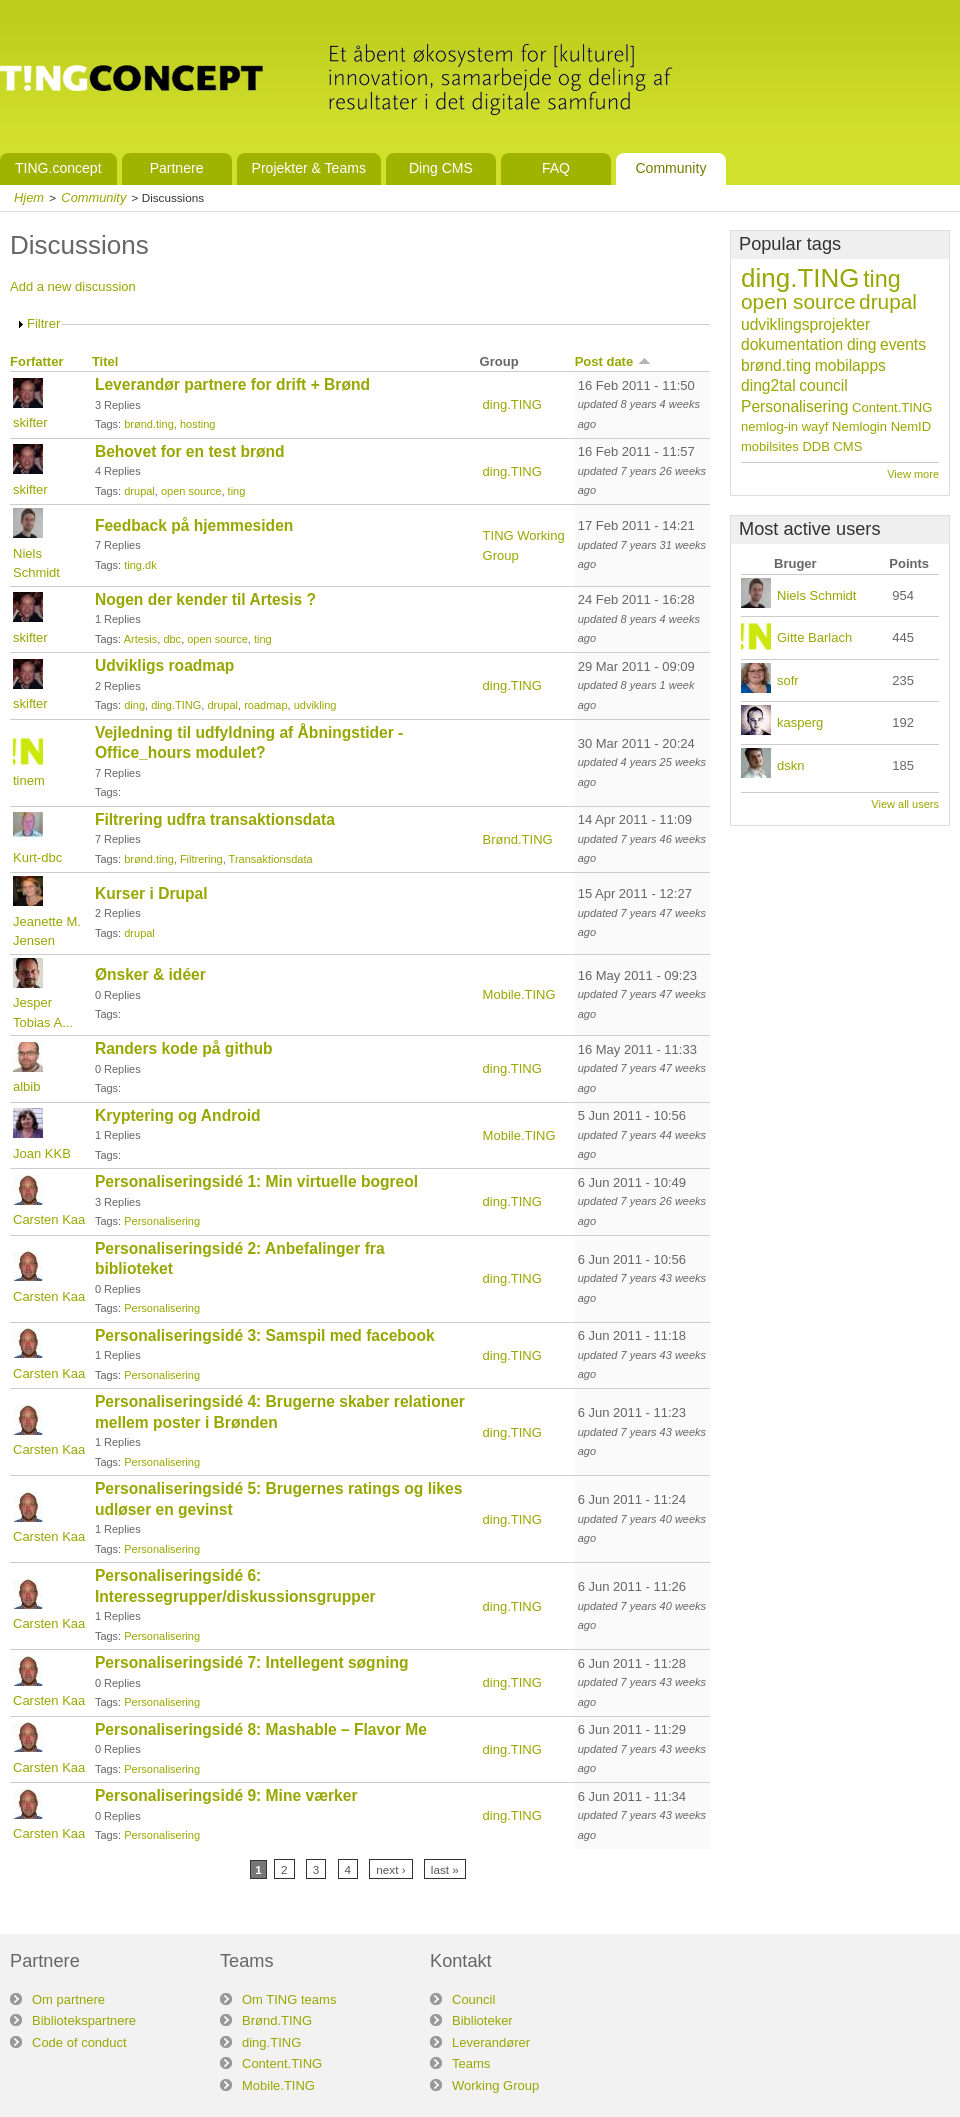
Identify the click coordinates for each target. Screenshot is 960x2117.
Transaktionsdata (271, 859)
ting (237, 491)
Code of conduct (79, 2042)
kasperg (800, 722)
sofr (788, 680)
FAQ (556, 168)
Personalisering (162, 1221)
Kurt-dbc (37, 857)
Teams (471, 2063)
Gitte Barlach (814, 637)
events (903, 344)
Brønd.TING (518, 839)
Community (670, 168)
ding (134, 705)
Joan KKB (42, 1153)
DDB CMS (832, 446)
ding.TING (512, 404)
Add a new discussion (73, 286)
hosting (197, 424)
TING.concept (58, 168)
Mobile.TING (519, 994)
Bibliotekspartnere (84, 2020)
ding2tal (768, 385)
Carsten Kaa (49, 1219)
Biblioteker (482, 2020)
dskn (790, 765)
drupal (139, 491)
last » (445, 1869)
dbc (172, 639)
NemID (911, 426)
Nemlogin (859, 426)
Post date (613, 361)
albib (26, 1086)
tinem (29, 780)
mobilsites (770, 446)
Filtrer (43, 323)
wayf (815, 426)
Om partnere (68, 1999)
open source (191, 491)
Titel (105, 361)
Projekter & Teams (309, 168)
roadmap (265, 705)
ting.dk (140, 565)
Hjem (29, 197)
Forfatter (36, 361)
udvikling (315, 705)
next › (390, 1869)
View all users (905, 804)
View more (913, 474)
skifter (30, 422)
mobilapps (850, 365)
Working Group (495, 2085)
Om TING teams (289, 1999)
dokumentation (792, 344)
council (823, 385)
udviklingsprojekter (805, 324)
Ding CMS (441, 168)
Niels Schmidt (816, 595)
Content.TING (892, 407)
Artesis (141, 639)
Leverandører (491, 2042)
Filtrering (201, 859)
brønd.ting (149, 424)
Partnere (177, 168)
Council (473, 1999)
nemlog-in (769, 426)
